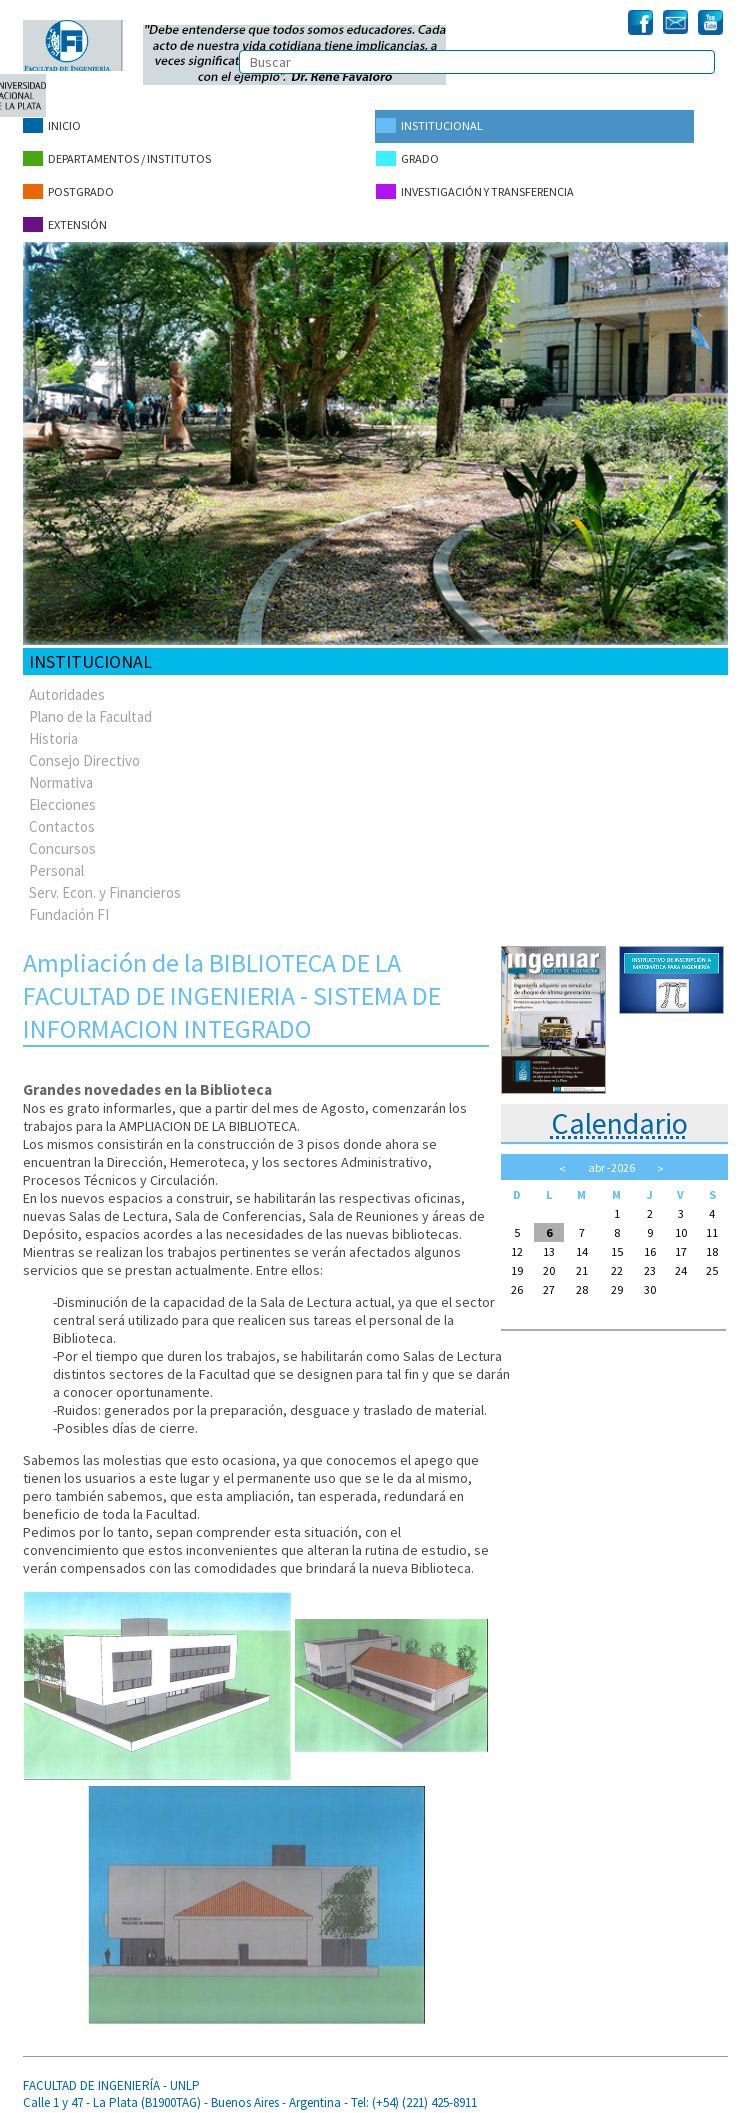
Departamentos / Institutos (117, 156)
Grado (406, 156)
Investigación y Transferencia (474, 187)
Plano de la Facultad (90, 708)
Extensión (65, 218)
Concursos (62, 840)
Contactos (62, 818)
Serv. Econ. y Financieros (105, 884)
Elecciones (62, 796)
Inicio (52, 125)
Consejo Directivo (84, 752)
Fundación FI (69, 906)
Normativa (61, 774)
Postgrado (68, 187)
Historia (53, 730)
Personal (56, 862)
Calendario (619, 1115)
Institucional (428, 125)
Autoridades (67, 686)
